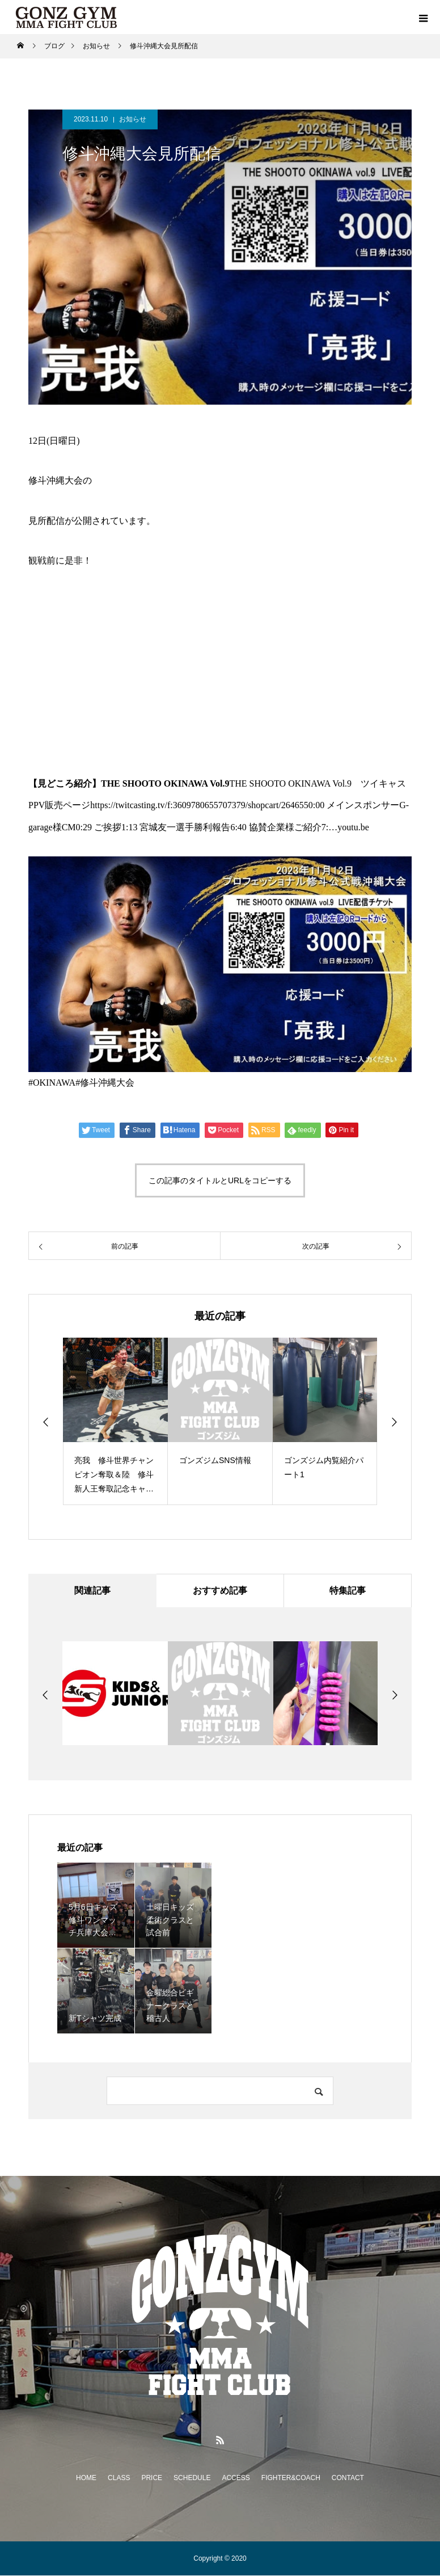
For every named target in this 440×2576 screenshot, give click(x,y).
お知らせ (132, 119)
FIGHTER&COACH (290, 2478)
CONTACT (348, 2478)
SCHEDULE (192, 2478)
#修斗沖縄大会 (104, 1082)
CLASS (119, 2478)
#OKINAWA (51, 1082)
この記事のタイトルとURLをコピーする (220, 1180)
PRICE (151, 2478)
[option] (115, 1421)
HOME (86, 2478)
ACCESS (235, 2478)
